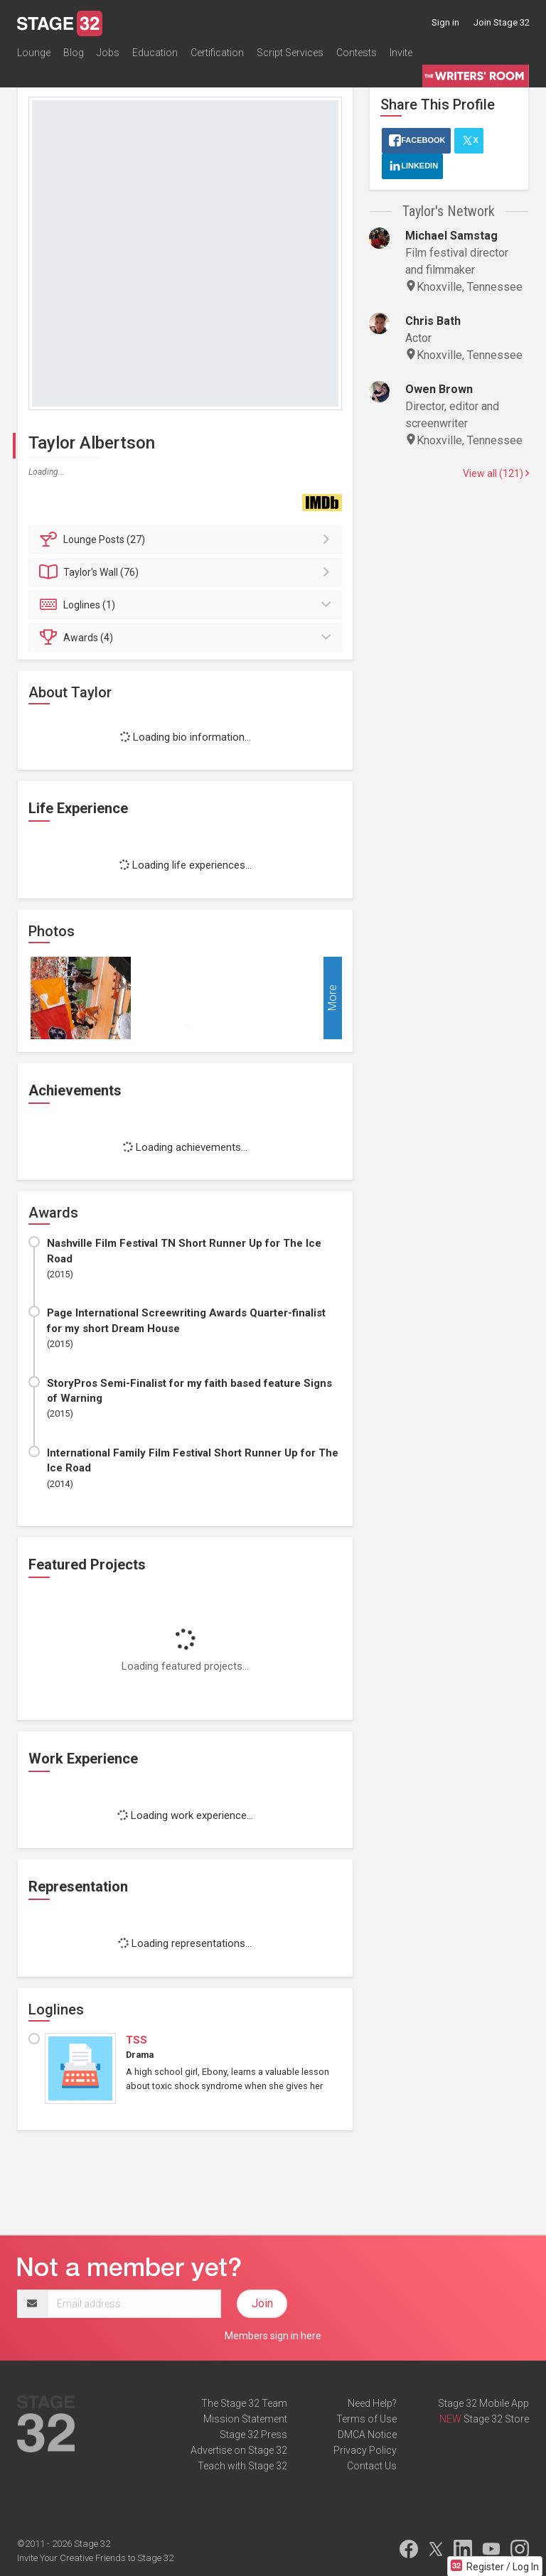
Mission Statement (245, 2419)
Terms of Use (366, 2419)
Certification (217, 52)
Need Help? (372, 2403)
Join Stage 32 (501, 22)
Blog (73, 52)
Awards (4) (187, 637)
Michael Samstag (451, 235)
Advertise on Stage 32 (239, 2450)
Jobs (108, 52)
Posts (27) (187, 539)
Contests (356, 52)
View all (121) (496, 473)
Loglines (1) (187, 604)
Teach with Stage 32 (242, 2466)
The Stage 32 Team (244, 2403)
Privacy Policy (365, 2450)
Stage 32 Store (496, 2419)
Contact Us (372, 2466)
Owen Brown (439, 389)
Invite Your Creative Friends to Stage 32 (95, 2558)
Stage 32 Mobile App (483, 2403)
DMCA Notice (367, 2434)
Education (155, 52)
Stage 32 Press (253, 2434)
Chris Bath (433, 321)
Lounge (33, 52)
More (332, 997)
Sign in (445, 22)
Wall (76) (187, 572)
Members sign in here (273, 2335)
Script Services (290, 52)
